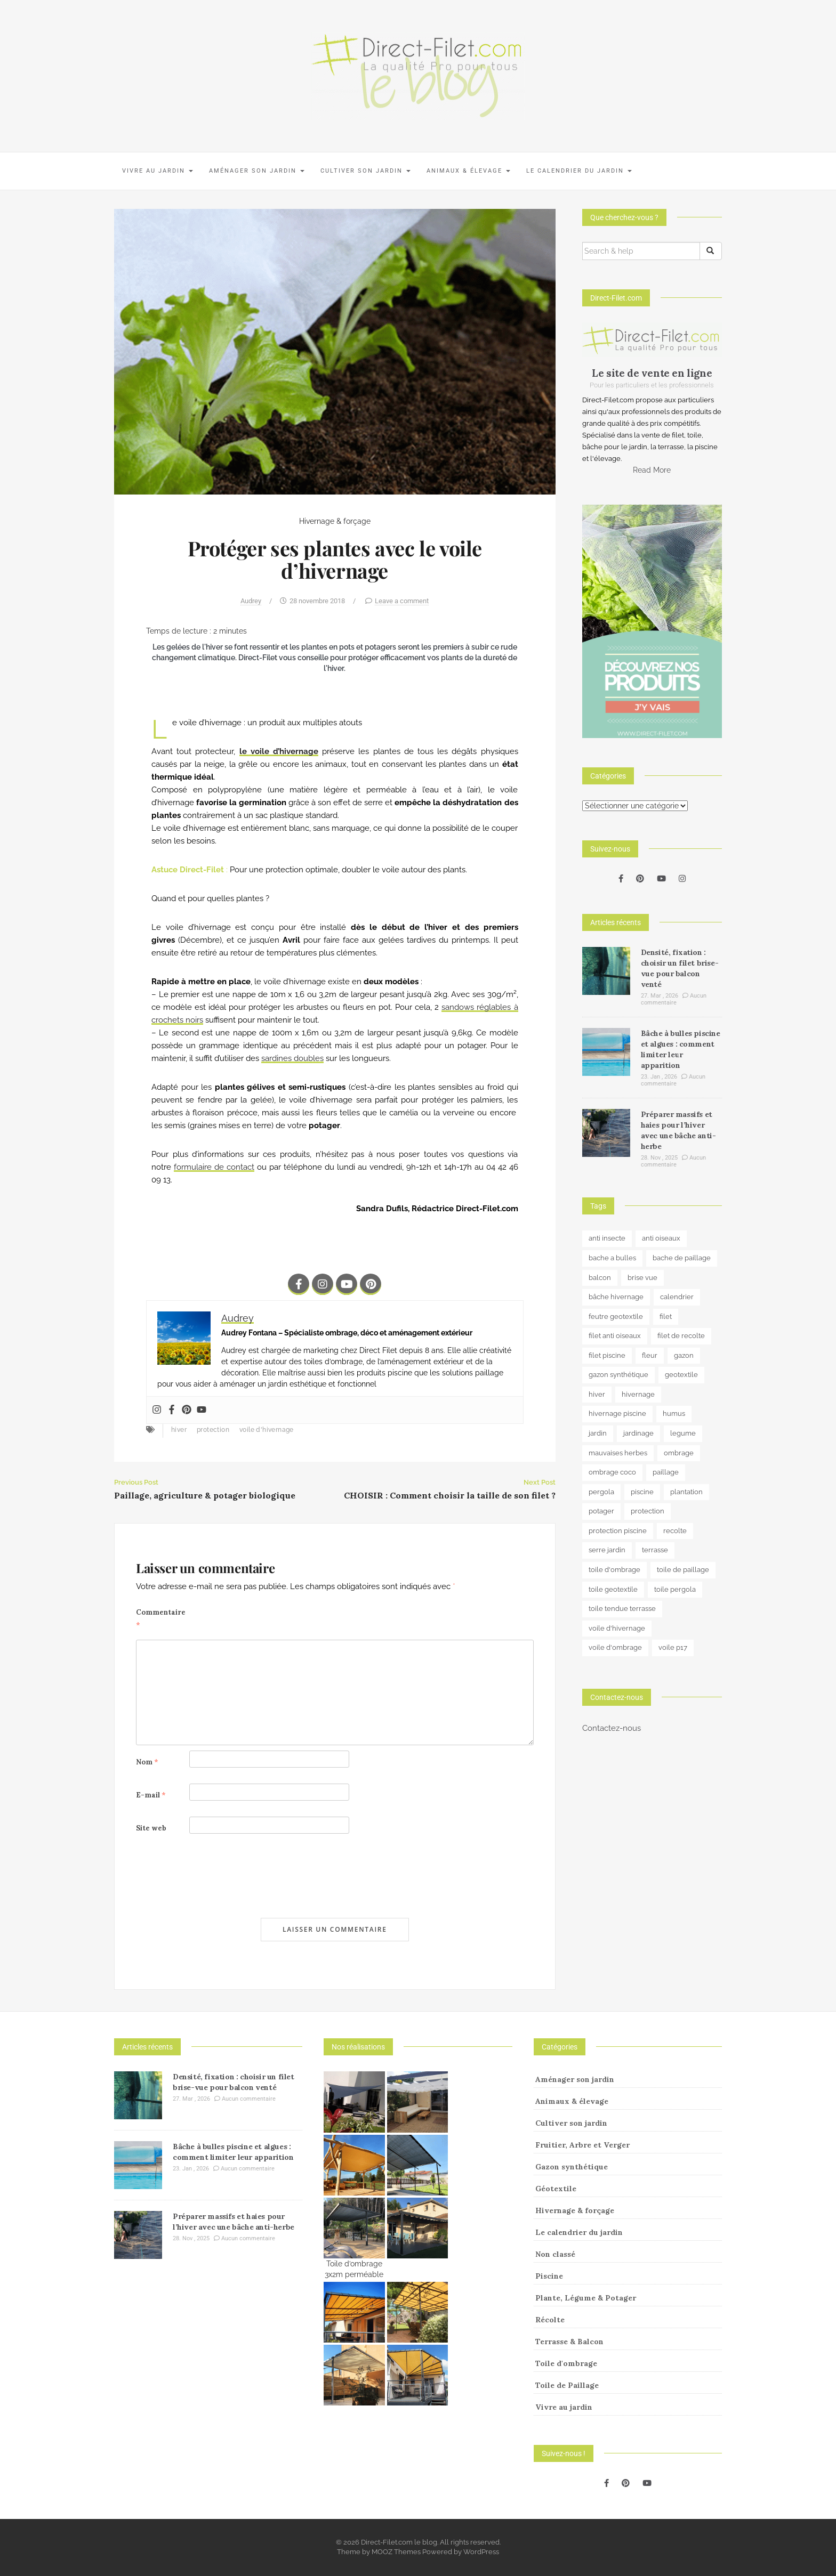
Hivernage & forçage (335, 521)
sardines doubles (292, 1058)
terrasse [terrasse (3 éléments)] (655, 1550)
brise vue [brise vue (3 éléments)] (642, 1278)
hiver (179, 1429)
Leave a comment (402, 601)
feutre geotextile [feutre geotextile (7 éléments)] (616, 1317)
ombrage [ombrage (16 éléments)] (679, 1453)
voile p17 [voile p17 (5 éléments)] (672, 1647)
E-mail (151, 1795)
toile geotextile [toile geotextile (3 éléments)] (613, 1589)
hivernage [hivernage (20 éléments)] (638, 1394)
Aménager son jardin (256, 170)
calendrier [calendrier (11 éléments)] (677, 1297)
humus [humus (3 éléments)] (674, 1413)
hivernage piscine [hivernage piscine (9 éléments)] (617, 1413)
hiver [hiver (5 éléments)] (597, 1394)
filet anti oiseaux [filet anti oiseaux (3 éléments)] (615, 1336)
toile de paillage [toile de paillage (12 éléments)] (683, 1570)
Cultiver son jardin (365, 170)
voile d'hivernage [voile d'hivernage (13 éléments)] (617, 1628)
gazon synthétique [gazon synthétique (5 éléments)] (618, 1375)
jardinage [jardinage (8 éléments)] (638, 1433)
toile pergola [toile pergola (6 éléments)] (675, 1589)
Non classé (555, 2254)
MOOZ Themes (396, 2552)
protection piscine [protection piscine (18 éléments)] (618, 1531)
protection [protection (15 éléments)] (647, 1511)
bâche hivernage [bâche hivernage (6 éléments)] (616, 1297)
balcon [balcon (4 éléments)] (600, 1278)
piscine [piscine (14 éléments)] (642, 1492)
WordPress (481, 2552)
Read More (652, 470)
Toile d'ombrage (566, 2363)
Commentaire (161, 1619)
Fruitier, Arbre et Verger (582, 2145)
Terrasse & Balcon (569, 2341)
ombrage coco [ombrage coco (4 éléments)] (612, 1472)
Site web (151, 1828)
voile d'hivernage (266, 1429)
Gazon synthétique (571, 2167)
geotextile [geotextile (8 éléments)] (681, 1375)
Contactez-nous (611, 1728)
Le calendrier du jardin (579, 170)
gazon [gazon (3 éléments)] (684, 1355)
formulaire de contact (214, 1167)
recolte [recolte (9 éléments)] (675, 1531)
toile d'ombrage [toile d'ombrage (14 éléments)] (614, 1570)
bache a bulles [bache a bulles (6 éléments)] (612, 1258)
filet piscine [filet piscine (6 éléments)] (607, 1355)
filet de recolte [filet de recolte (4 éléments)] (681, 1336)
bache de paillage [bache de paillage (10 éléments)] (682, 1258)
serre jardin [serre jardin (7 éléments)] (607, 1550)
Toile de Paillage (567, 2385)
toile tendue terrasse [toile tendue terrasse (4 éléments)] (622, 1609)
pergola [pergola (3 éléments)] (601, 1492)
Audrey (250, 601)
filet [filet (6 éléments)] (666, 1317)
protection (213, 1429)
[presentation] (217, 1876)
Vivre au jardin (157, 170)
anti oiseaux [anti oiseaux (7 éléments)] (661, 1238)
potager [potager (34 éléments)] (601, 1511)
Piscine (549, 2276)
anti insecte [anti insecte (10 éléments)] (607, 1238)
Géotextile (555, 2188)
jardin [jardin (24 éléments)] (598, 1433)
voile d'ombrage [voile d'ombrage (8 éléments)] (615, 1647)
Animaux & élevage (468, 170)
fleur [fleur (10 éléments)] (649, 1355)
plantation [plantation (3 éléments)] (686, 1492)
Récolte (550, 2319)
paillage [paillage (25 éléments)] (666, 1472)
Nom (147, 1762)
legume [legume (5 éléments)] (683, 1433)
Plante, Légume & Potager (585, 2298)
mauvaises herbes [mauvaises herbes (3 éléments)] (618, 1453)
